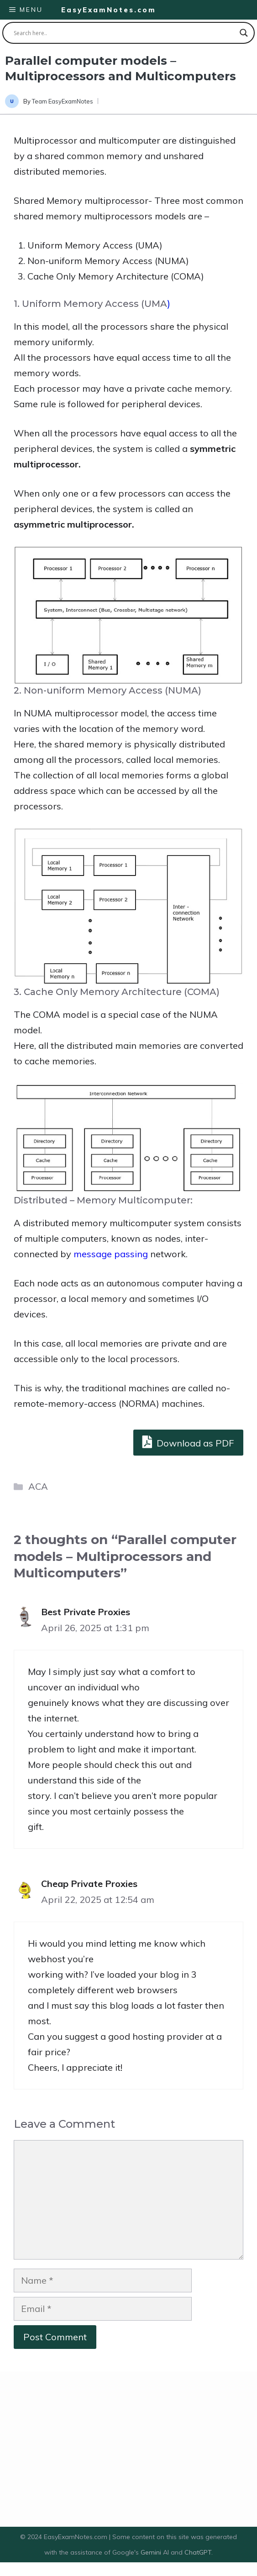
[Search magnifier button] (243, 32)
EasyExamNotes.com (108, 9)
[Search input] (124, 32)
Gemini (152, 2552)
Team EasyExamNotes (62, 101)
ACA (38, 1486)
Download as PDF (188, 1442)
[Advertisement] (128, 2449)
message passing (110, 1253)
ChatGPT (197, 2552)
